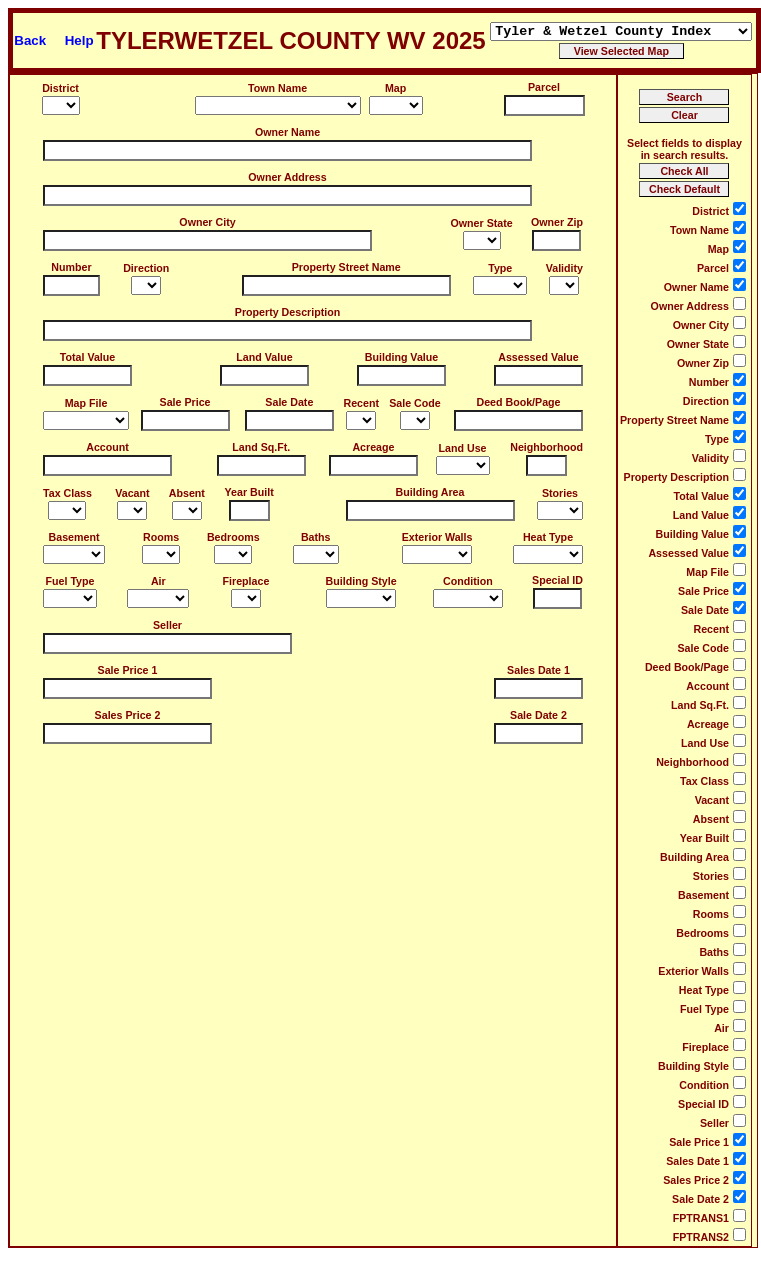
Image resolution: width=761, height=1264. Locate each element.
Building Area (430, 492)
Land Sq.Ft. (261, 447)
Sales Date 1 (538, 670)
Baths (316, 537)
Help (79, 40)
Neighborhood (546, 447)
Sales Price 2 (128, 715)
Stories (560, 493)
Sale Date (289, 402)
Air (158, 581)
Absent (187, 493)
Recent (361, 403)
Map (395, 88)
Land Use (463, 448)
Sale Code (415, 403)
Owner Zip (557, 222)
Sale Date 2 (538, 715)
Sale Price (185, 402)
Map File (86, 403)
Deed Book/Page (518, 402)
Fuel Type (70, 581)
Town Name (277, 88)
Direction (146, 268)
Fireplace (246, 581)
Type (500, 268)
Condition (468, 581)
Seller (167, 625)
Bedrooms (233, 537)
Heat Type (548, 537)
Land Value (264, 357)
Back (30, 40)
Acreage (373, 447)
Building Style (361, 581)
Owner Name (287, 132)
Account (107, 447)
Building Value (401, 357)
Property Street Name (346, 267)
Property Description (287, 312)
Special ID (557, 580)
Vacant (132, 493)
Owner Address (287, 177)
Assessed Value (538, 357)
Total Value (87, 357)
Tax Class (67, 493)
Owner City (207, 222)
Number (71, 267)
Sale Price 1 (128, 670)
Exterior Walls (437, 537)
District (60, 88)
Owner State (482, 223)
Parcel (544, 87)
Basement (74, 537)
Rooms (161, 537)
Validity (564, 268)
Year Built (249, 492)
